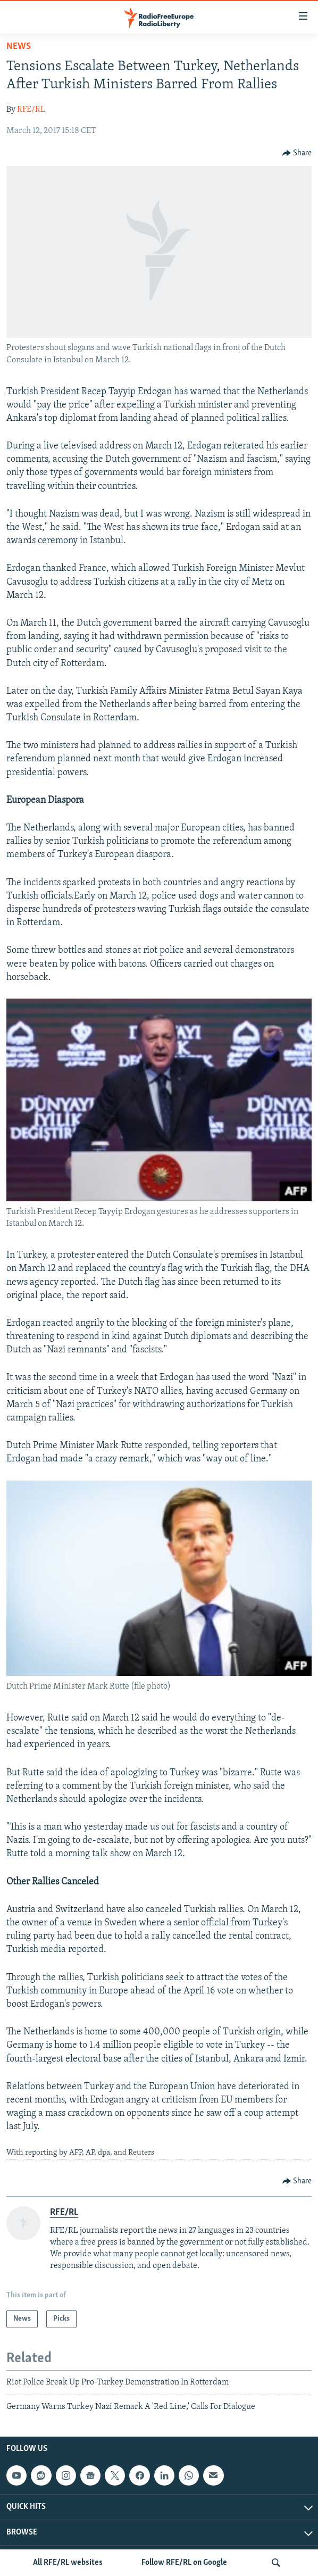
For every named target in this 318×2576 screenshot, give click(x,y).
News (18, 46)
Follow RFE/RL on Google (184, 2562)
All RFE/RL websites (68, 2562)
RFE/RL (31, 109)
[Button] (297, 153)
